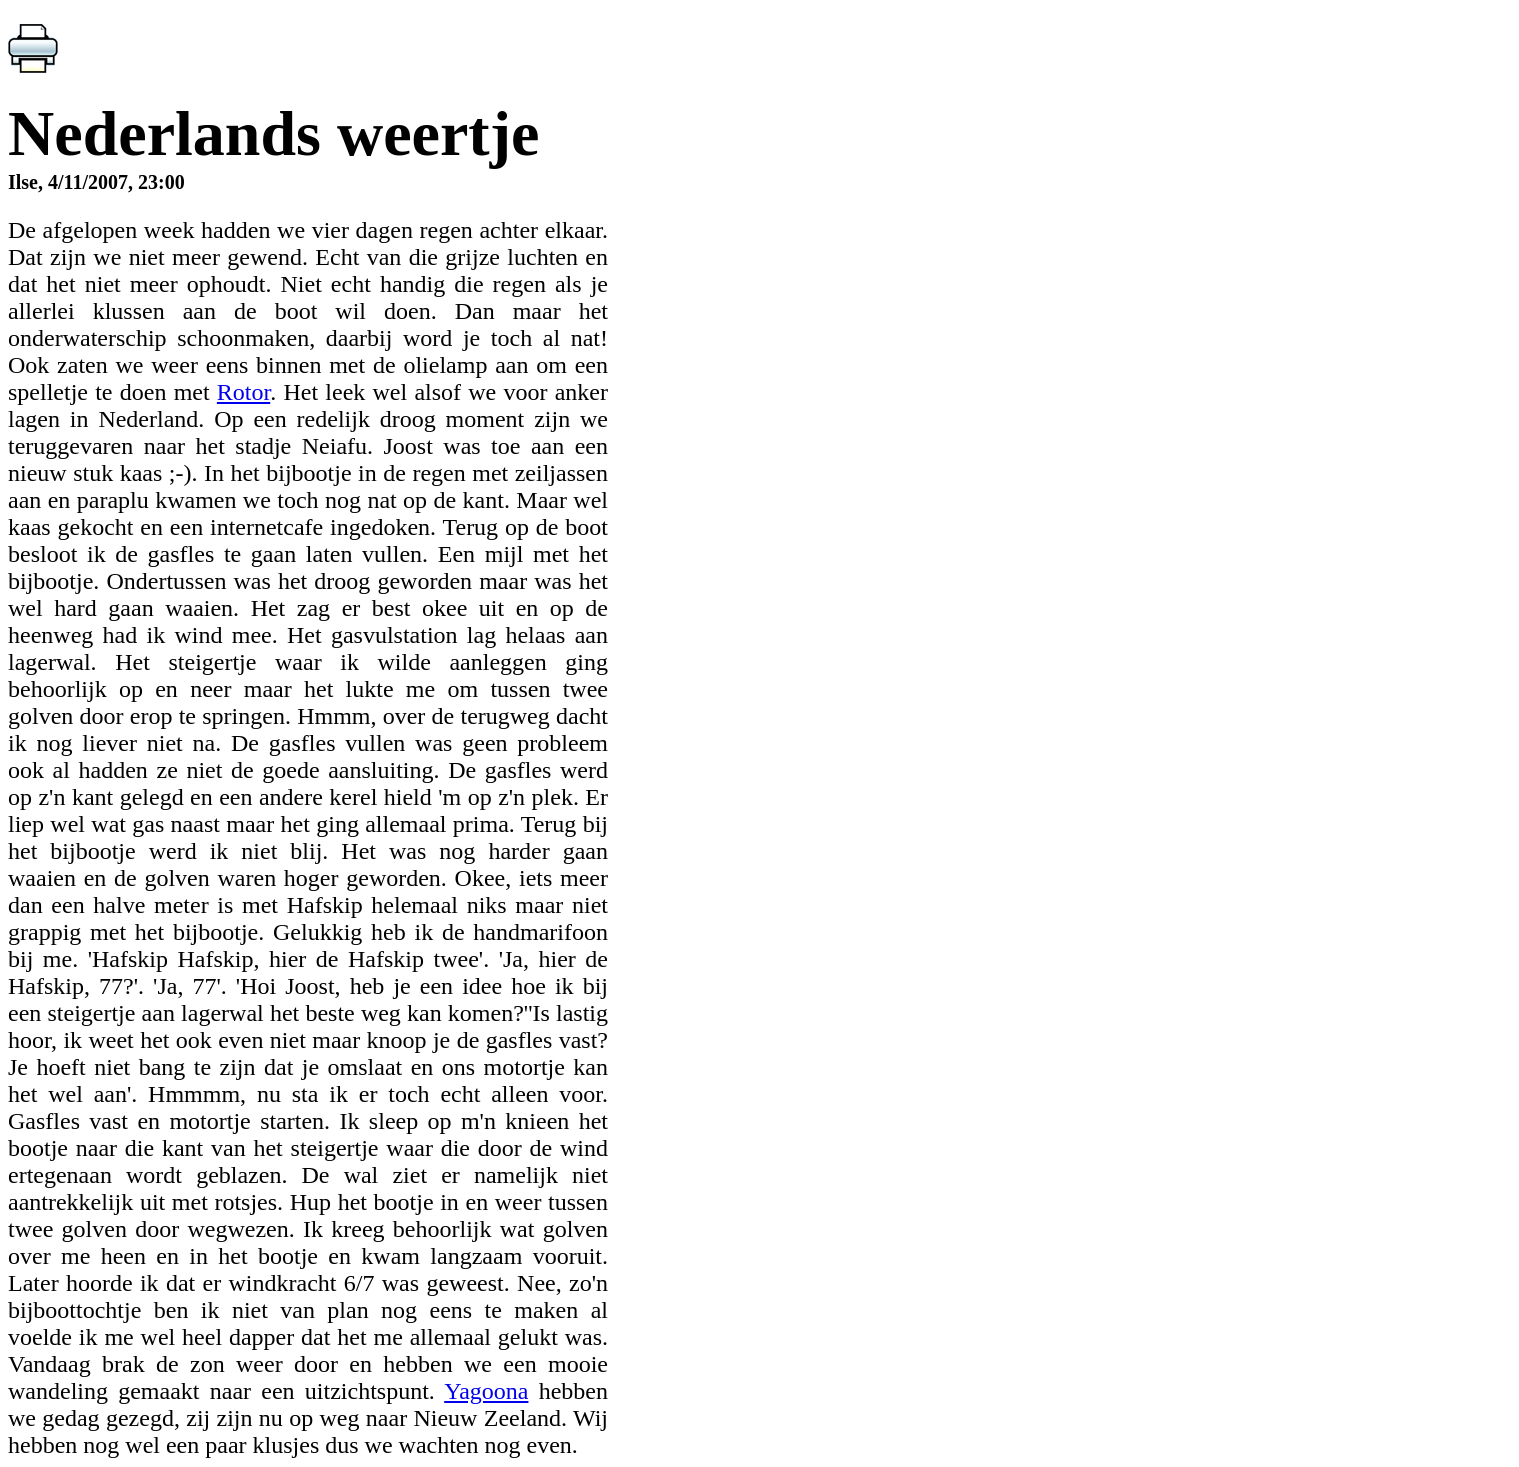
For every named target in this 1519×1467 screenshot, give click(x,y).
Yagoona (486, 1391)
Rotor (243, 392)
